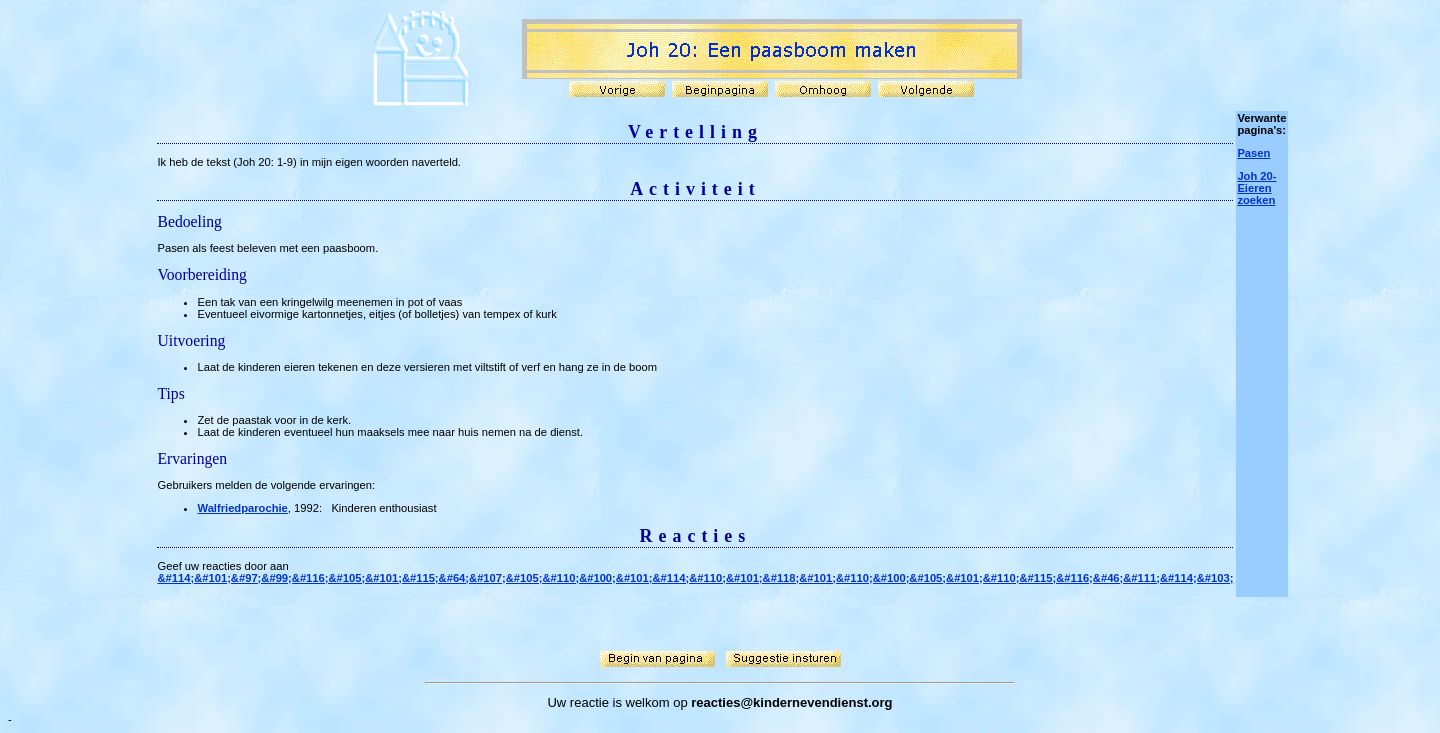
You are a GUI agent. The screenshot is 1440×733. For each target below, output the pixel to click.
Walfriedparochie (242, 508)
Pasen (1253, 153)
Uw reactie (577, 702)
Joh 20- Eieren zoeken (1256, 188)
